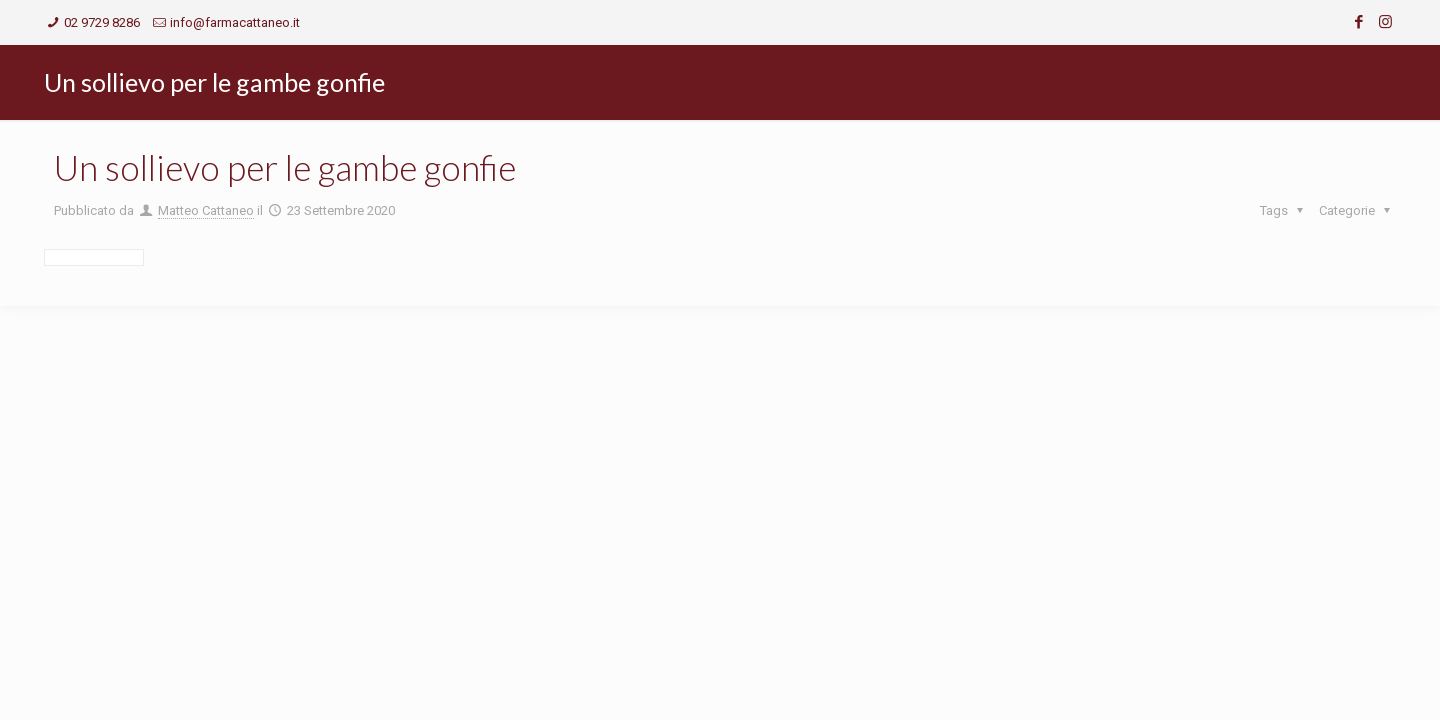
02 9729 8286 (102, 22)
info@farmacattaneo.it (235, 22)
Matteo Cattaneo (206, 210)
